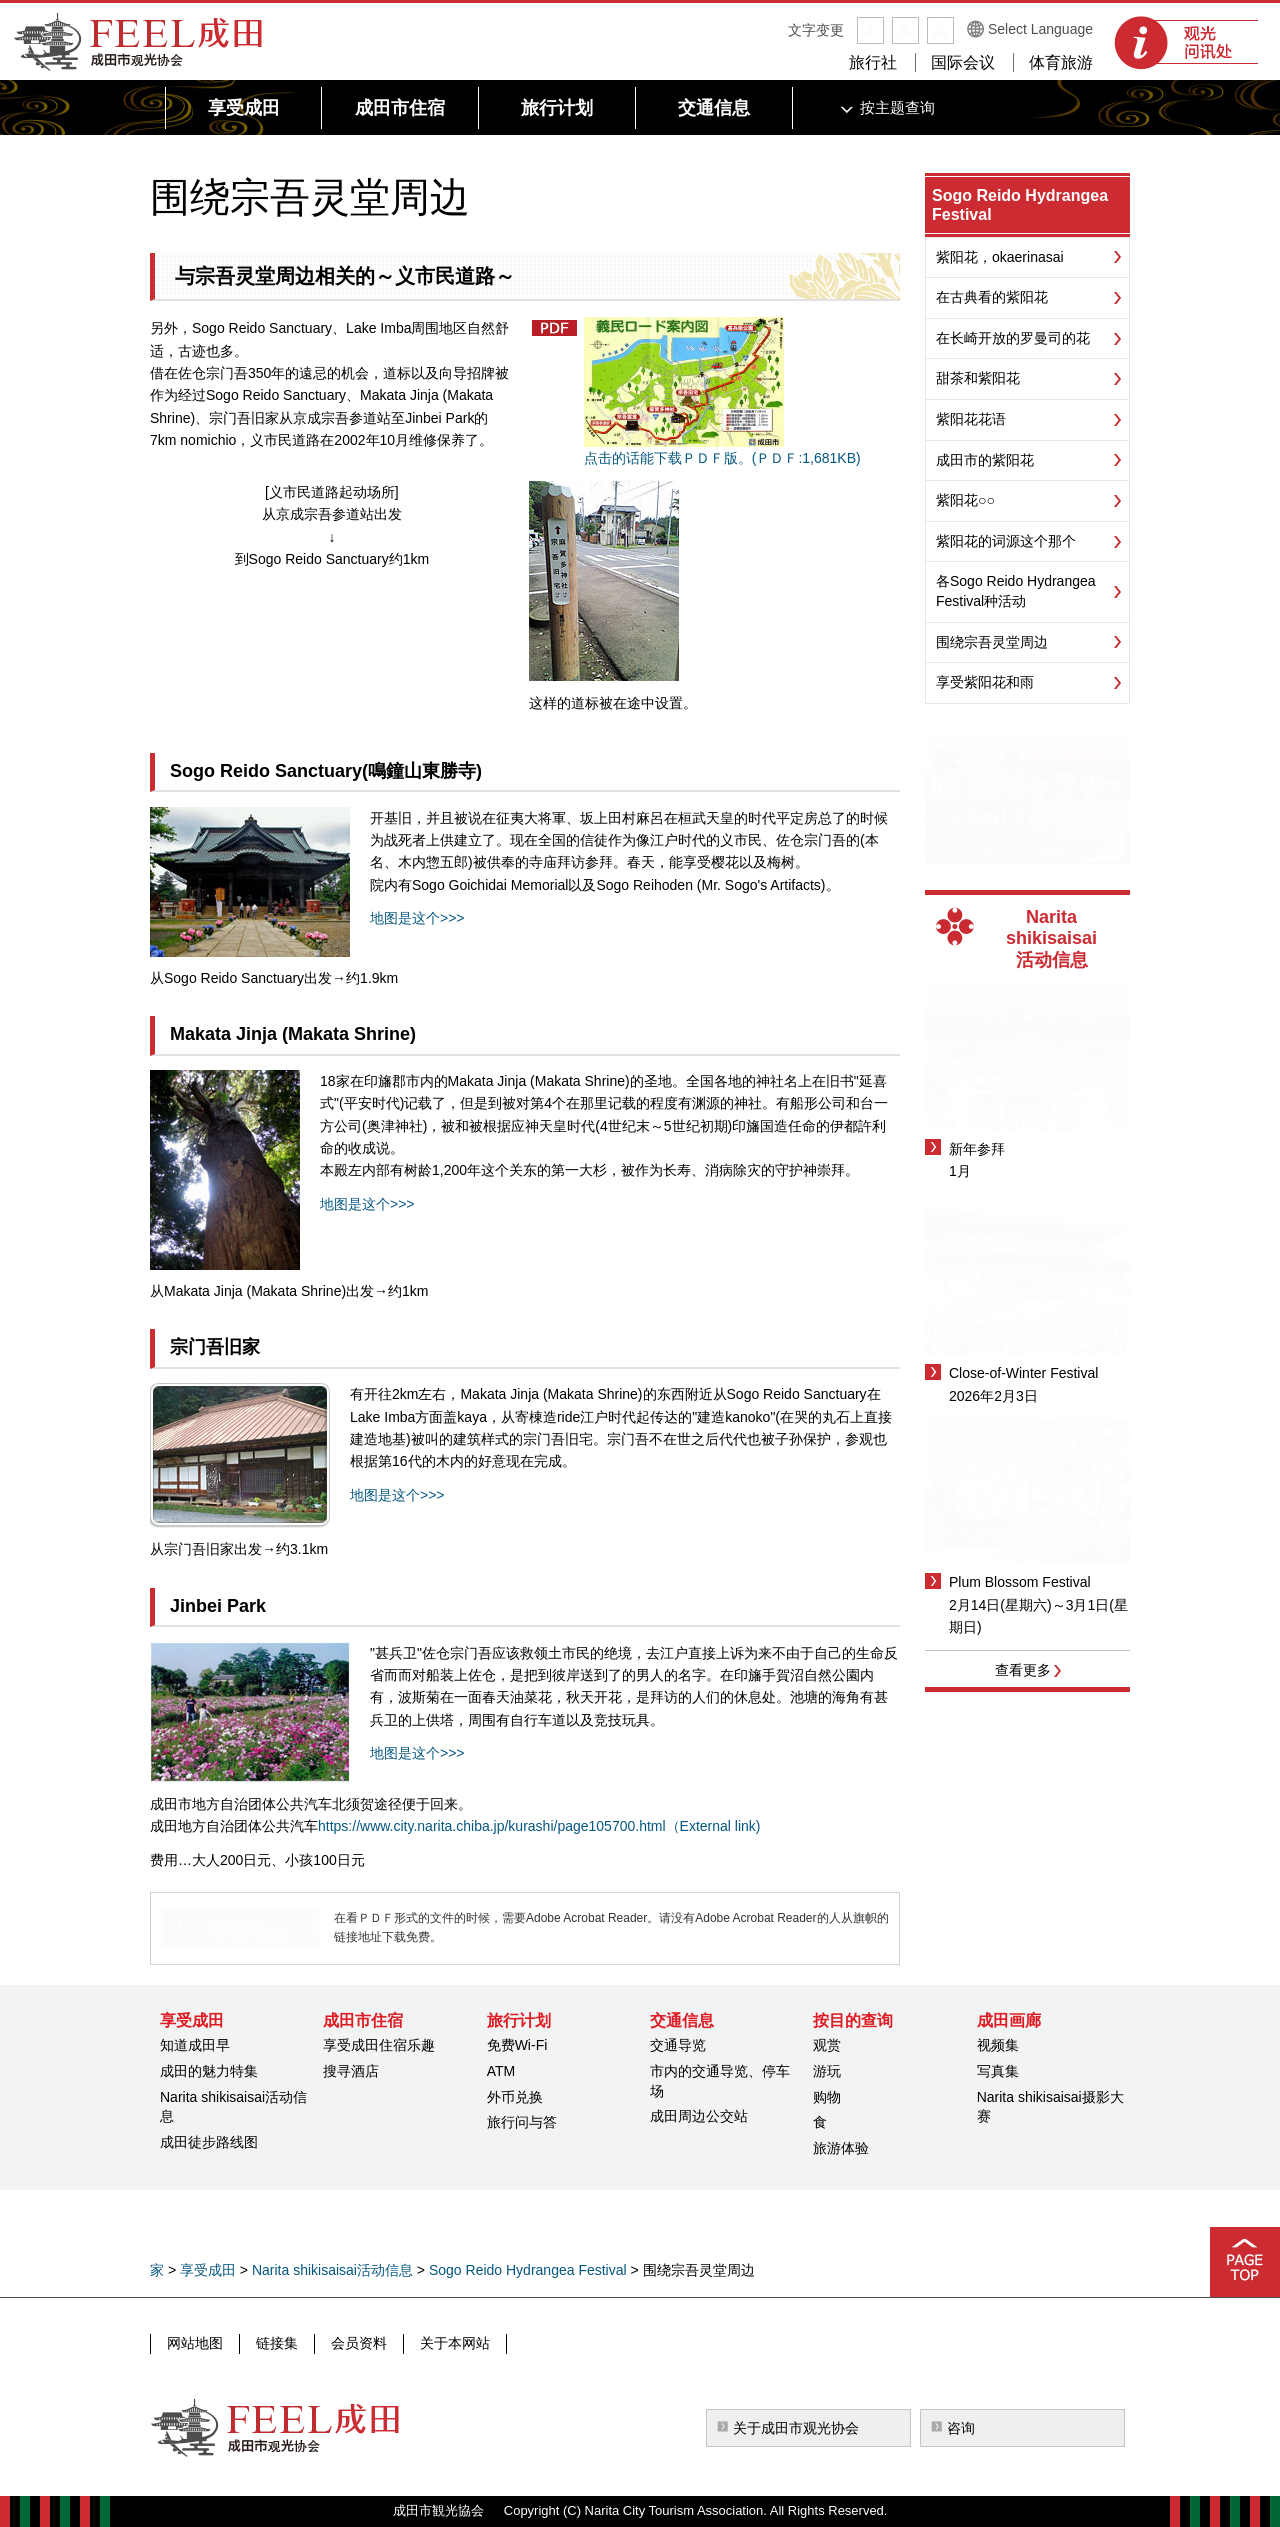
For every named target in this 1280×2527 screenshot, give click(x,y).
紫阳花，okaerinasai (1000, 257)
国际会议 (963, 62)
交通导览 (678, 2045)
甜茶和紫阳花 (978, 378)
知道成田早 (195, 2045)
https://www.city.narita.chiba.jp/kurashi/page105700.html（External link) (539, 1826)
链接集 (277, 2343)
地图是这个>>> (417, 918)
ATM (501, 2071)
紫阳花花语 (971, 419)
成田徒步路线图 (209, 2142)
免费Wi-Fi (517, 2045)
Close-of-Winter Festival (1023, 1373)
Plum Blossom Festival (1020, 1582)
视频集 (998, 2045)
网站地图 (195, 2343)
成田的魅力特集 (209, 2071)
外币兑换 (515, 2097)
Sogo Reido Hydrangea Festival (528, 2270)
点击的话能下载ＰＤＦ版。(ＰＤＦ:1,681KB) (722, 391)
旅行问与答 (522, 2122)
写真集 (998, 2071)
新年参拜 (977, 1149)
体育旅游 (1061, 62)
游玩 (827, 2071)
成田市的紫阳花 (985, 460)
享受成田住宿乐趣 (379, 2045)
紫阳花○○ (965, 500)
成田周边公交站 (699, 2116)
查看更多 (1023, 1670)
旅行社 (873, 62)
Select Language (1040, 29)
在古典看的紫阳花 (992, 297)
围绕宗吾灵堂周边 (992, 642)
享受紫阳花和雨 (985, 682)
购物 (827, 2097)
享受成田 (208, 2270)
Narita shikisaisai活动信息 (332, 2270)
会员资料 (359, 2343)
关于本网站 (455, 2343)
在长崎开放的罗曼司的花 (1013, 338)
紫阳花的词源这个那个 (1006, 541)
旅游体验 (841, 2148)
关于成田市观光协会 (796, 2428)
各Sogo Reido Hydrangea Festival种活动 (1016, 591)
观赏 (827, 2045)
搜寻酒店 (351, 2071)
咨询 (961, 2428)
